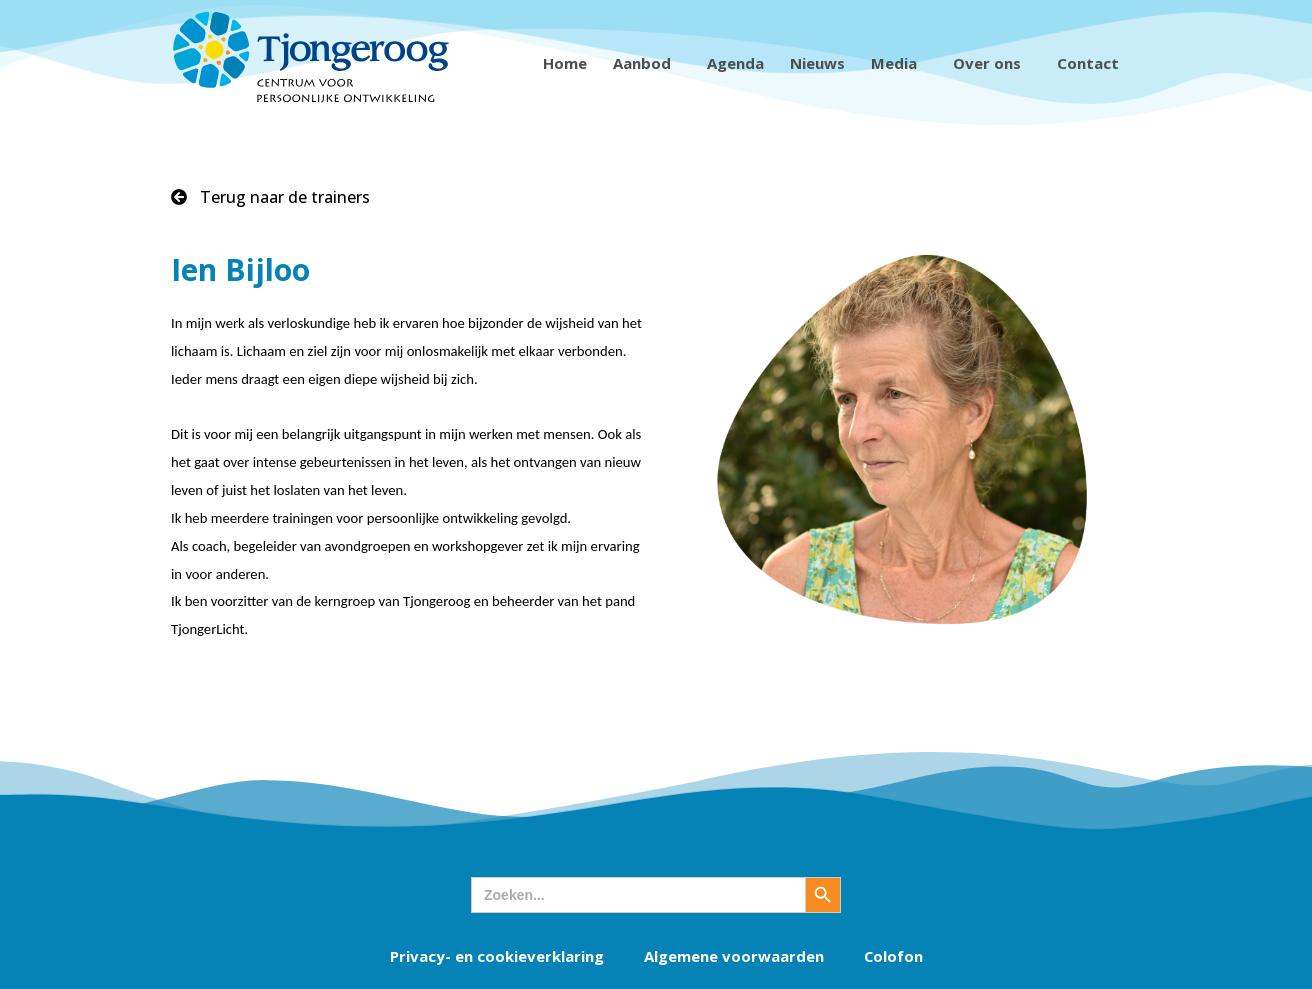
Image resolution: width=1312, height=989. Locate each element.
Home (565, 63)
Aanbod (647, 63)
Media (899, 63)
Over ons (992, 63)
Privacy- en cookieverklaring (496, 956)
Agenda (735, 63)
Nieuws (817, 63)
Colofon (893, 956)
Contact (1093, 63)
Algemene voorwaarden (733, 956)
